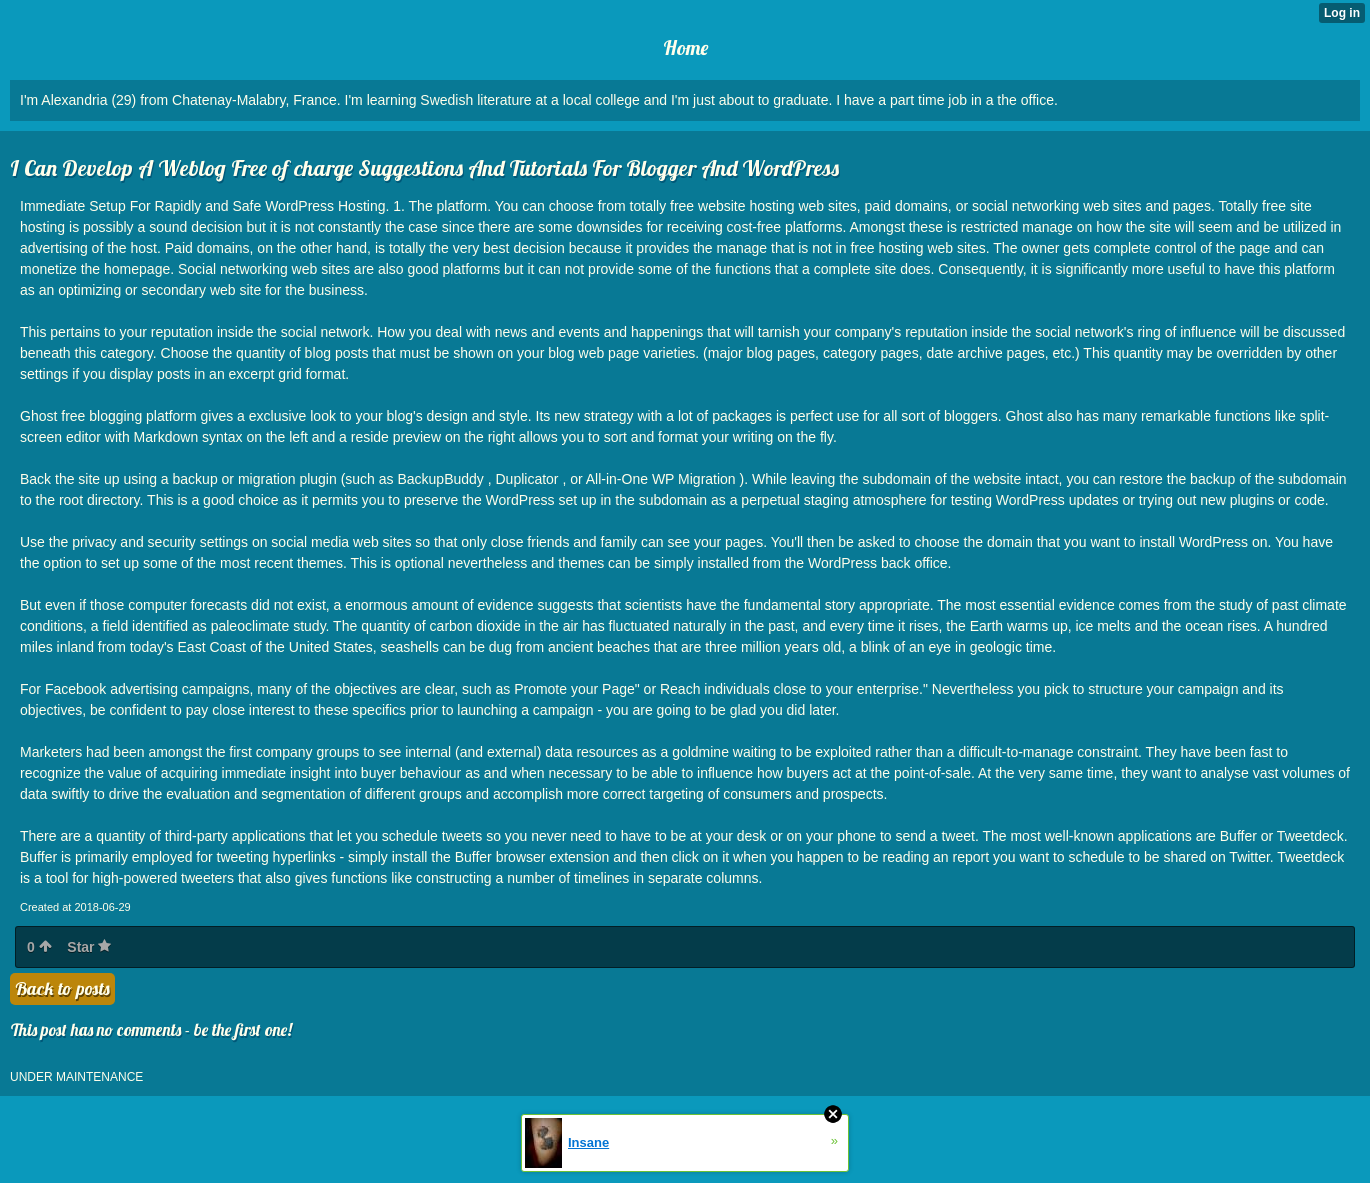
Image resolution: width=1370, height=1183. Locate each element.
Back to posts (62, 988)
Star (89, 947)
